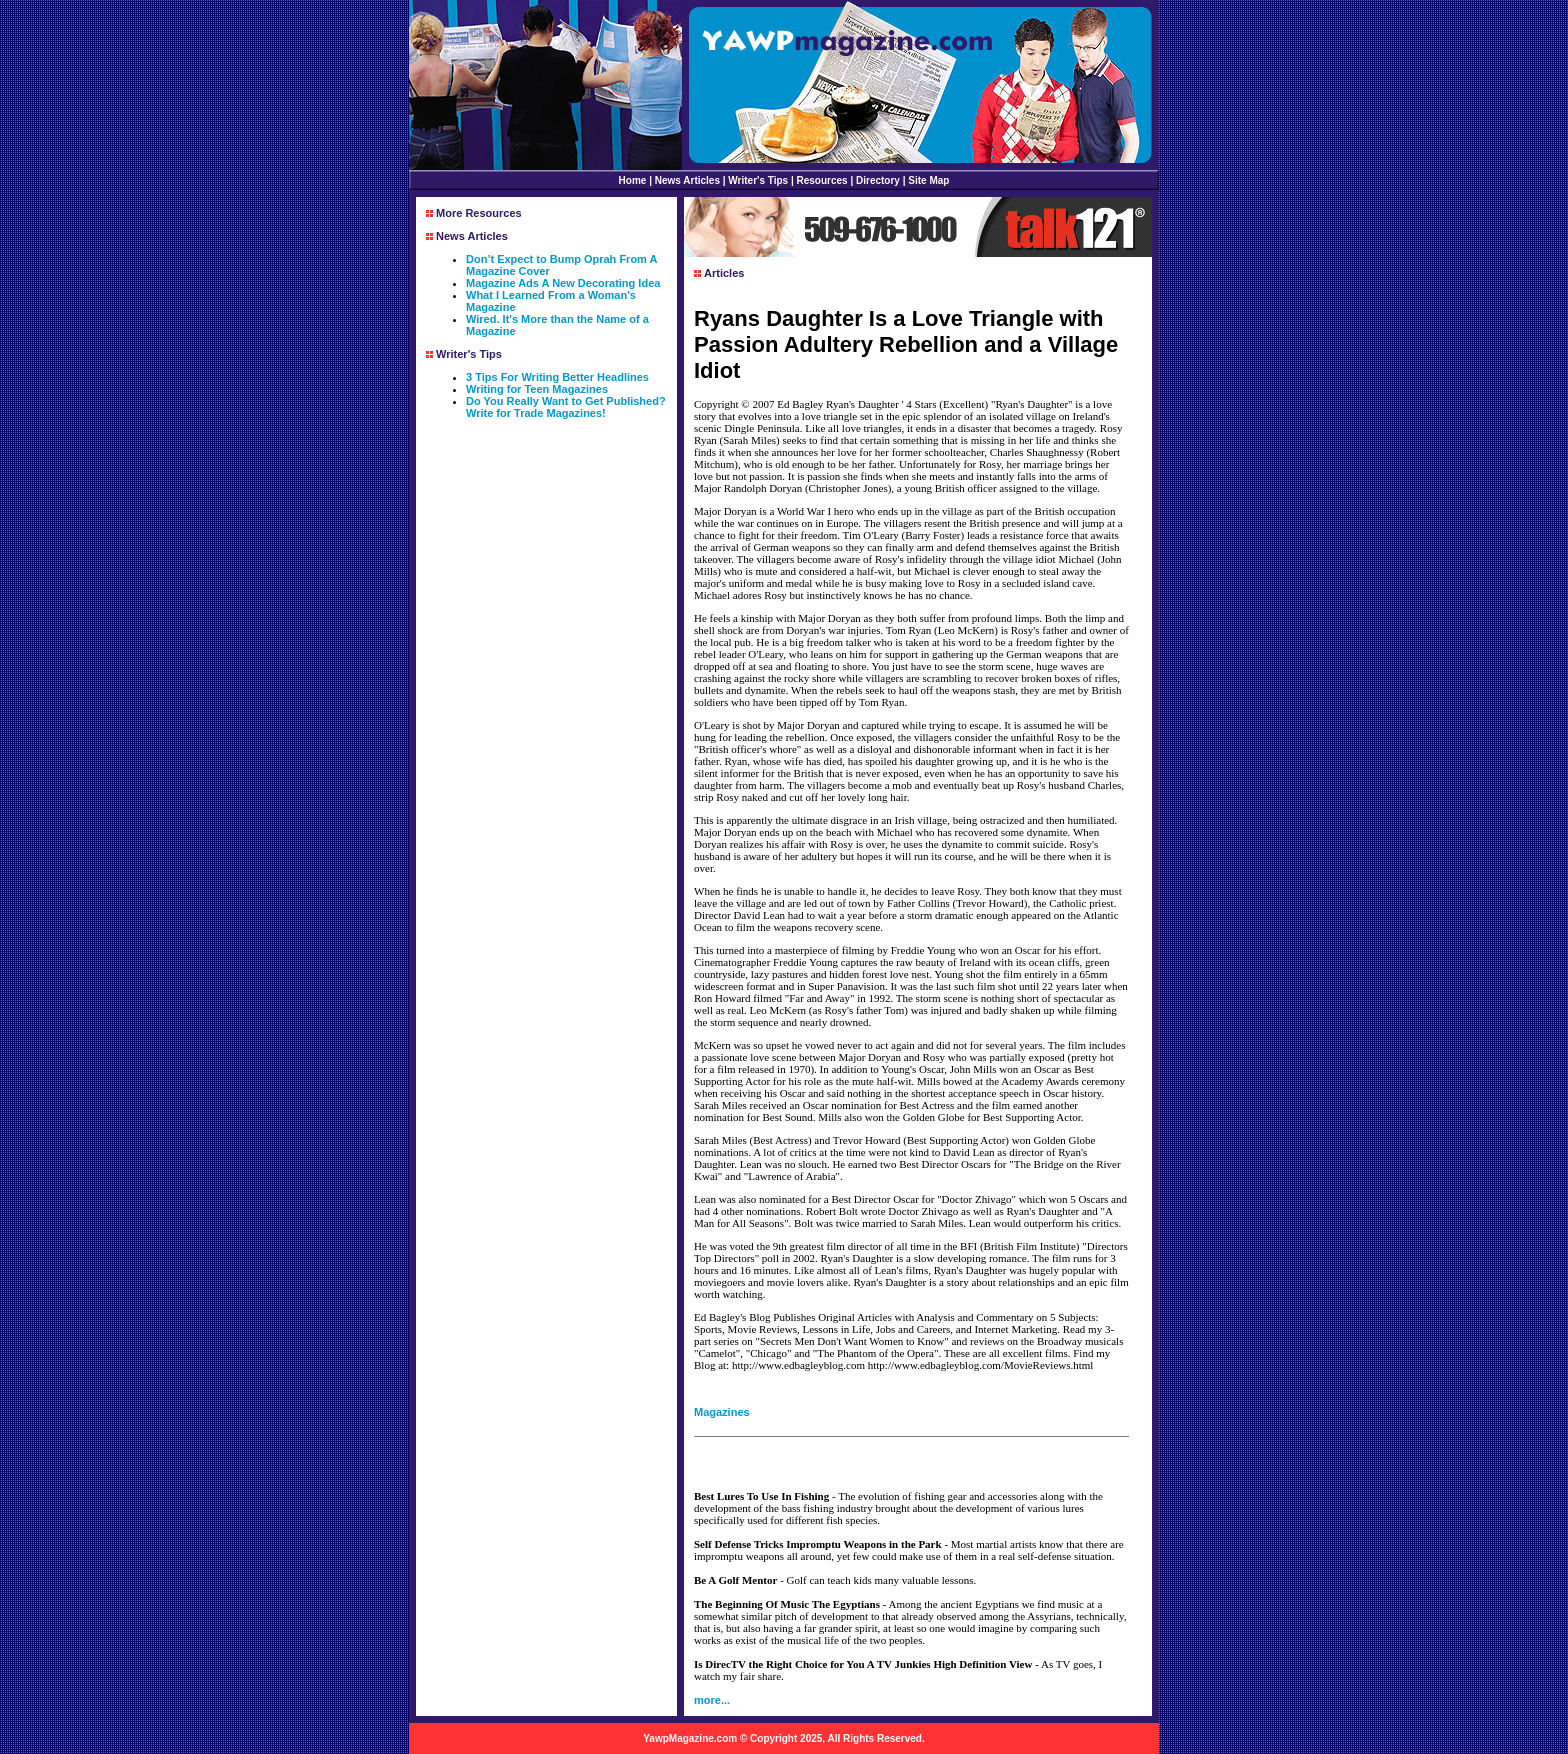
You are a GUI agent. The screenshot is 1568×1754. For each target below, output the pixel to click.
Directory (878, 180)
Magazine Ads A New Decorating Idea (563, 283)
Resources (822, 180)
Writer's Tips (758, 180)
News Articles (687, 180)
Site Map (928, 180)
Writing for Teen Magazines (537, 389)
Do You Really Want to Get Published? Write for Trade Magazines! (566, 407)
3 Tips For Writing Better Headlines (557, 377)
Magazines (722, 1412)
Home (633, 180)
